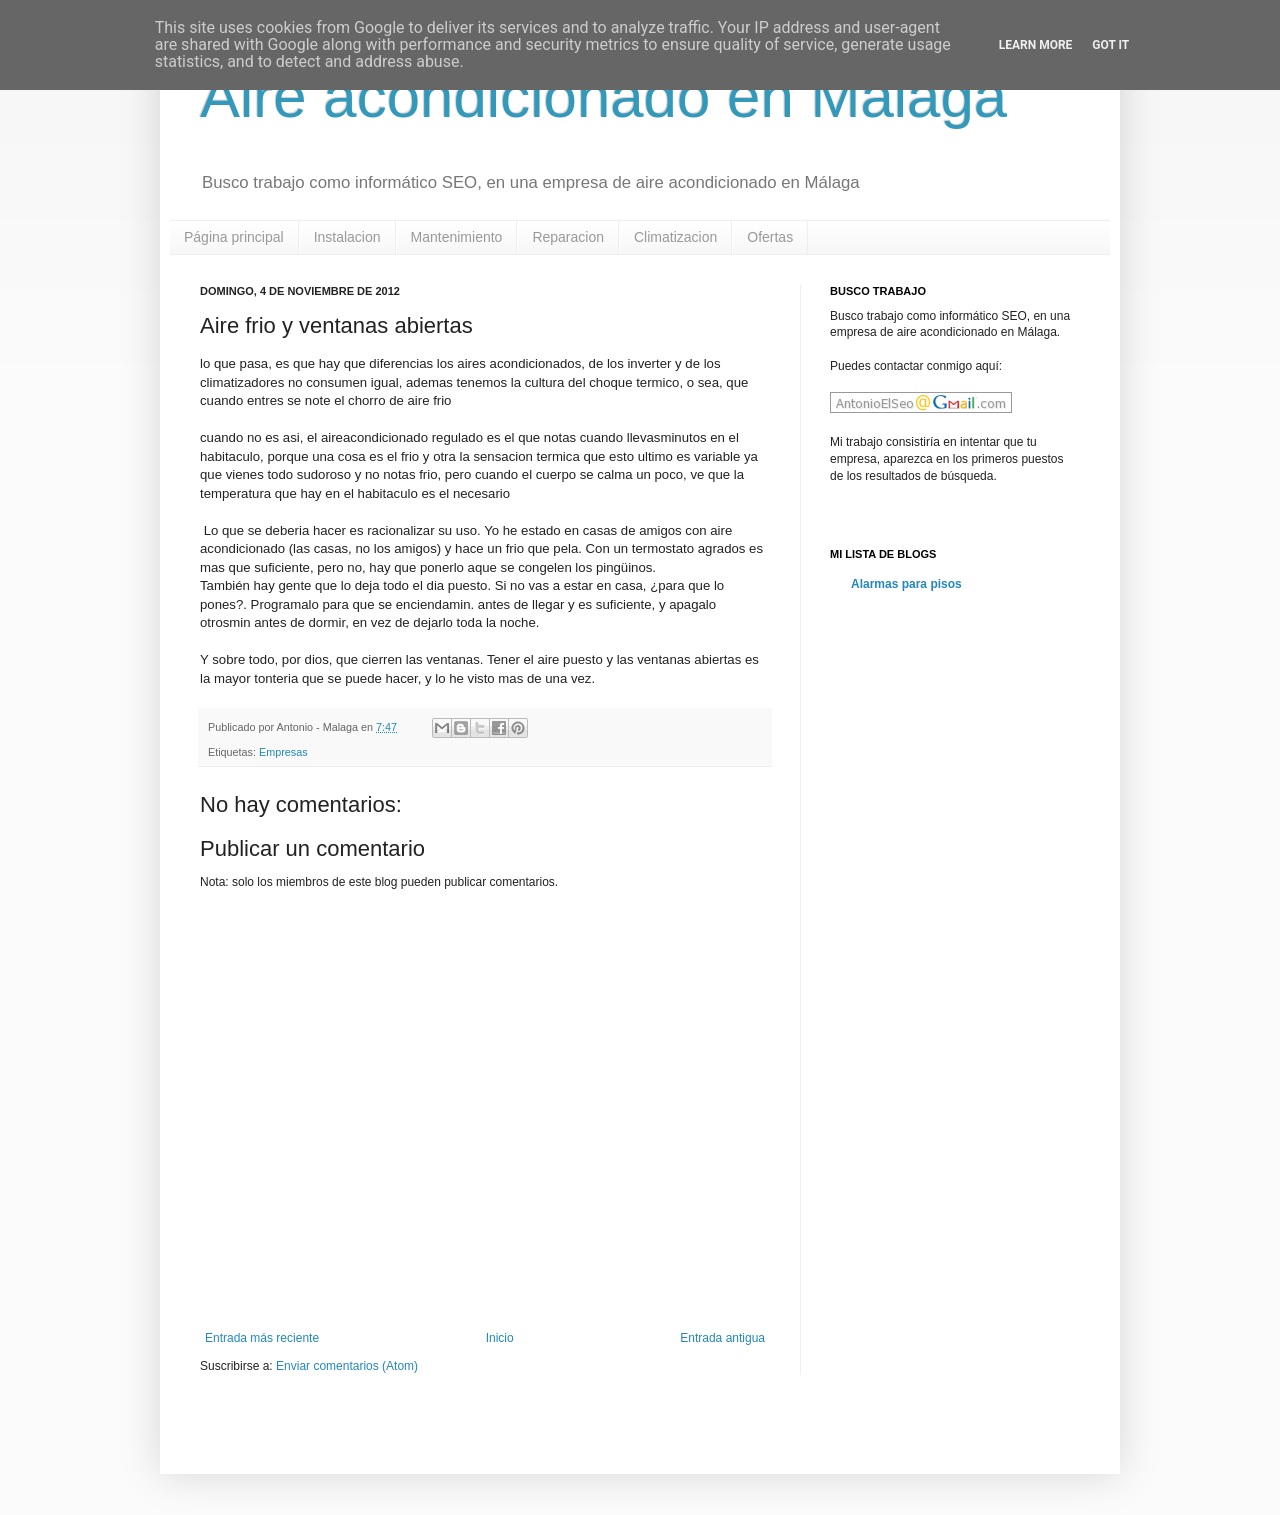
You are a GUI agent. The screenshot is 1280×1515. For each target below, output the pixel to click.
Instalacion (347, 237)
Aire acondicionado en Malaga (603, 96)
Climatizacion (675, 237)
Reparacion (568, 237)
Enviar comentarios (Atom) (347, 1366)
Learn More (1036, 45)
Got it (1110, 45)
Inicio (500, 1338)
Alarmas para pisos (906, 584)
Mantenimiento (457, 237)
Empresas (283, 752)
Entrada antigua (722, 1338)
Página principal (234, 237)
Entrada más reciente (262, 1338)
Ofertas (770, 237)
